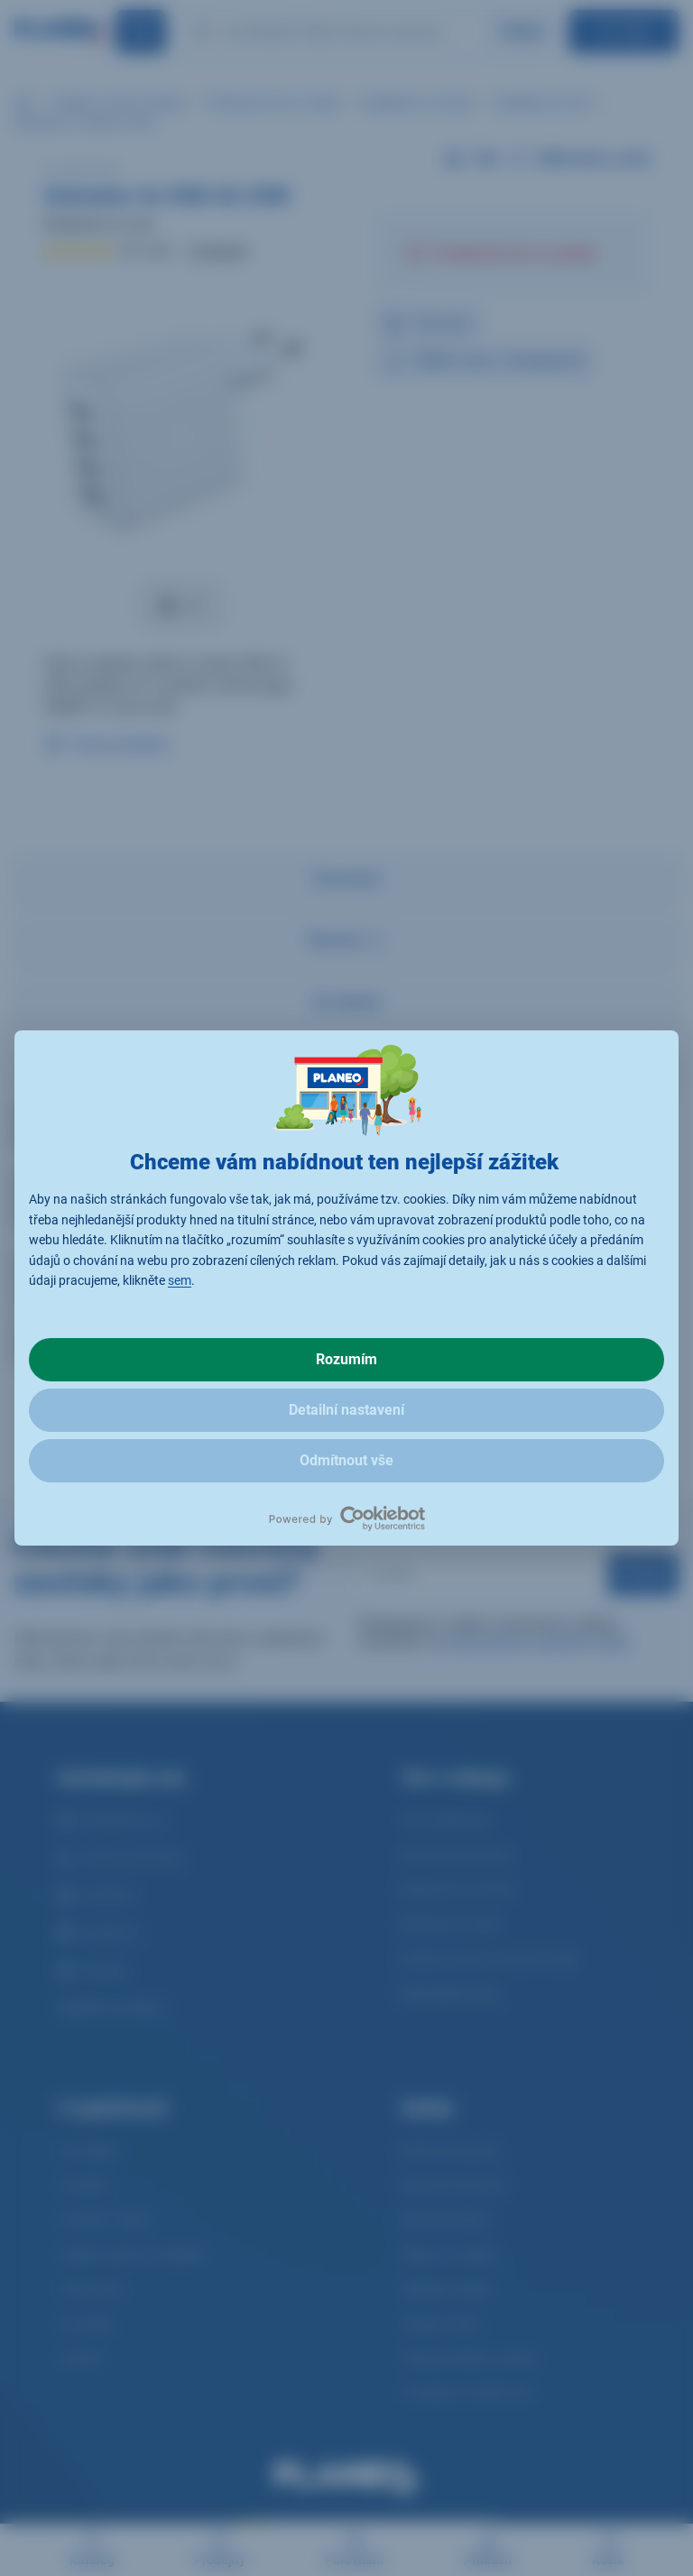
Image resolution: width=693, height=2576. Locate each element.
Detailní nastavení (346, 1409)
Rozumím (346, 1359)
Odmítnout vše (346, 1460)
